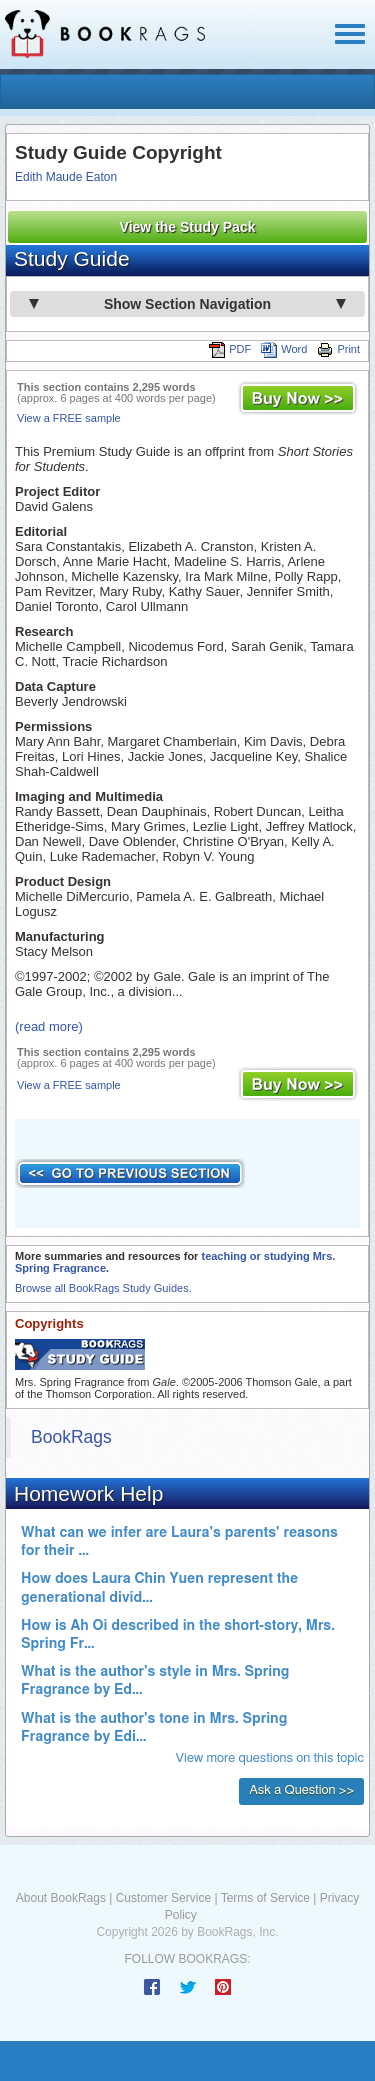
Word (284, 349)
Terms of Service (265, 1898)
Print (338, 349)
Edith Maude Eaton (66, 177)
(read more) (49, 1026)
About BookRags (61, 1898)
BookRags (71, 1437)
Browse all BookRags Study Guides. (103, 1288)
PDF (230, 349)
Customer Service (163, 1898)
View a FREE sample (69, 418)
